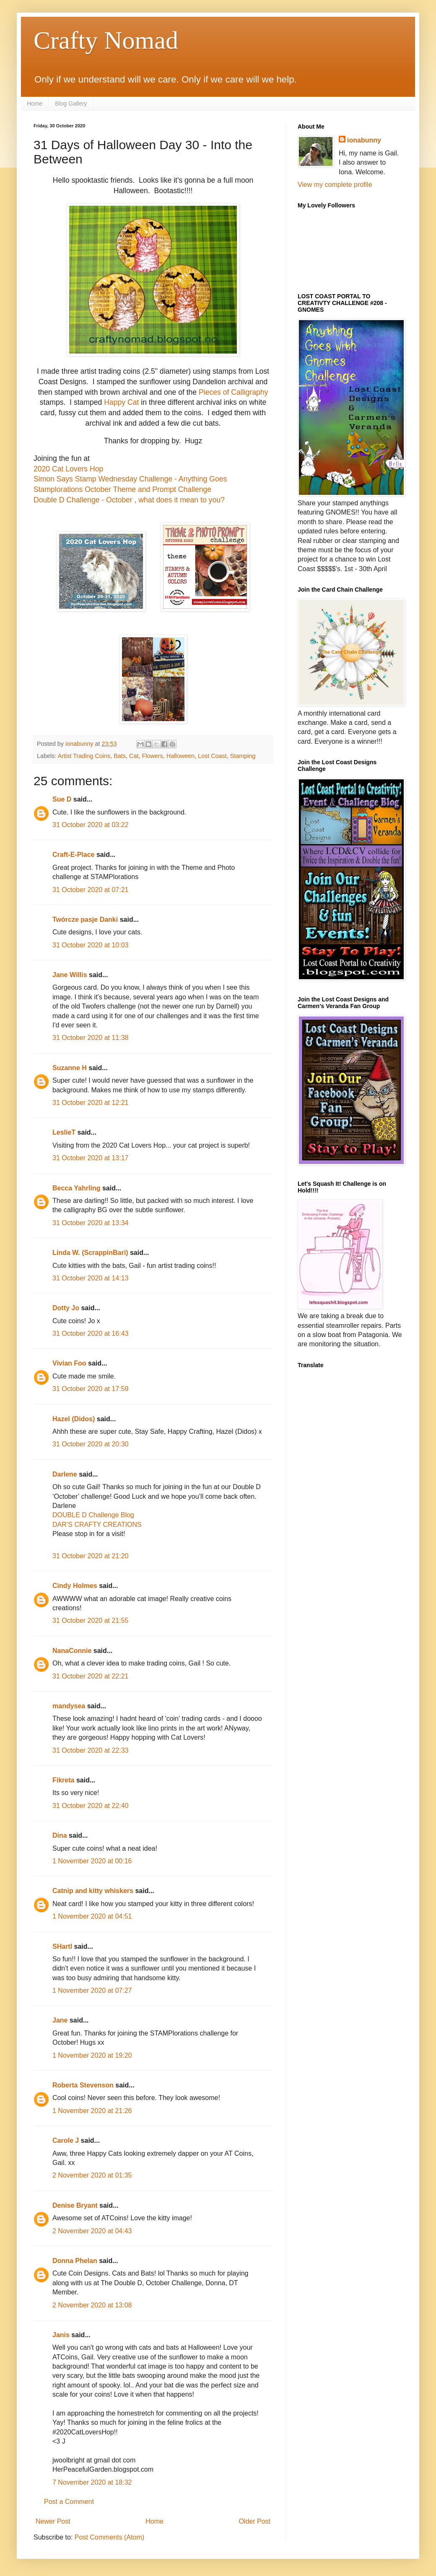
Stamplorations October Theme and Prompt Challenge (122, 489)
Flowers (152, 756)
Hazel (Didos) (73, 1418)
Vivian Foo (69, 1363)
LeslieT (63, 1132)
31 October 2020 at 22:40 (90, 1805)
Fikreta (63, 1780)
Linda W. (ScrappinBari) (90, 1252)
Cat (133, 756)
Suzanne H (69, 1067)
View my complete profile (335, 184)
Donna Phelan (74, 2260)
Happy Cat (121, 402)
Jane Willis (69, 974)
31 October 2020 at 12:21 (90, 1102)
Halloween (180, 756)
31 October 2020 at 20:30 (90, 1444)
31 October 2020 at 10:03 (90, 945)
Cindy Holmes (74, 1585)
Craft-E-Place (73, 854)
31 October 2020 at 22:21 (90, 1676)
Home (34, 103)
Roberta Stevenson (83, 2085)
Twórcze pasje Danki (85, 919)
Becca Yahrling (76, 1188)
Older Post (254, 2521)
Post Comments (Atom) (109, 2537)
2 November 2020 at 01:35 (92, 2175)
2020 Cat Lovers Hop (68, 469)
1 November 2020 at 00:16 (92, 1861)
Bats (120, 756)
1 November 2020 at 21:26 (92, 2110)
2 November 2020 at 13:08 (92, 2305)
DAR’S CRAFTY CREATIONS (97, 1524)
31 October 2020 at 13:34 (90, 1222)
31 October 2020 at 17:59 (90, 1388)
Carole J (65, 2140)
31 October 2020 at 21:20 (90, 1556)
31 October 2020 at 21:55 (90, 1620)
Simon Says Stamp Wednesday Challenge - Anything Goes (130, 479)
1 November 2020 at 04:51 (92, 1916)
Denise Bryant (75, 2205)
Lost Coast (212, 756)
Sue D (61, 799)
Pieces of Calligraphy (233, 392)
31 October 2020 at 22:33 (90, 1750)
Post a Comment (69, 2501)
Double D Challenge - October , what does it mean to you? (129, 500)
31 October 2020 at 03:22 (90, 824)
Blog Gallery (71, 103)
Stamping (243, 756)
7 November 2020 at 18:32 (92, 2482)
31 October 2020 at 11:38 (90, 1037)
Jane (59, 2020)
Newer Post (53, 2521)
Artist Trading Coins (84, 756)
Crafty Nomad (106, 40)
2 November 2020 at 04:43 (92, 2231)
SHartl (62, 1946)
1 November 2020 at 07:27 (92, 1990)
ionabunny (364, 140)
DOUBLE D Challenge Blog (93, 1514)
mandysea (68, 1706)
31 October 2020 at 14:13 (90, 1278)
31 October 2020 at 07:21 (90, 889)
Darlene (65, 1474)
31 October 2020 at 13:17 (90, 1157)
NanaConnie (71, 1650)
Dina (59, 1835)
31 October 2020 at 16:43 (90, 1333)
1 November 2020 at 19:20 (92, 2055)
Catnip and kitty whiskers (92, 1890)
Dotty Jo (65, 1307)
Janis (61, 2334)
